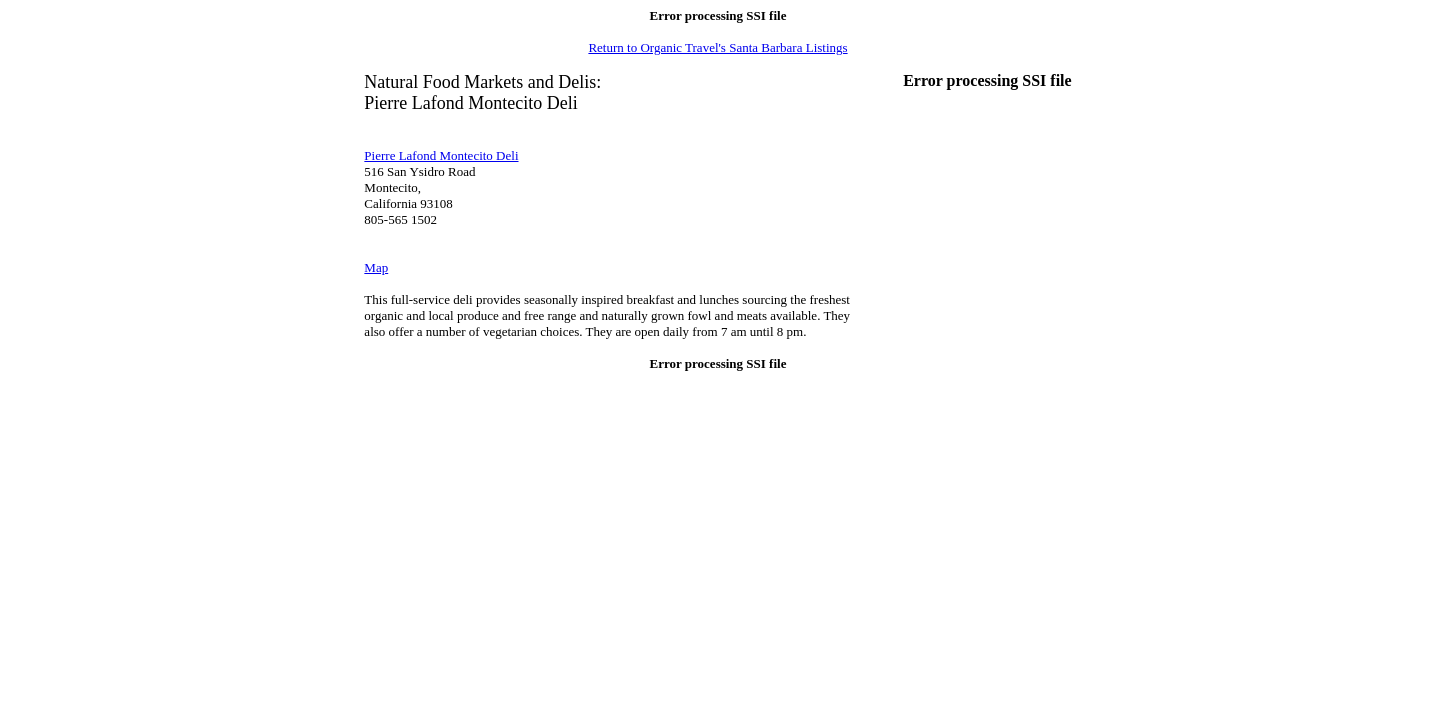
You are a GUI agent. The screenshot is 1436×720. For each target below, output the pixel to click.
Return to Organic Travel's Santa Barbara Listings (717, 47)
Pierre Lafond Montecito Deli (441, 155)
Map (376, 267)
